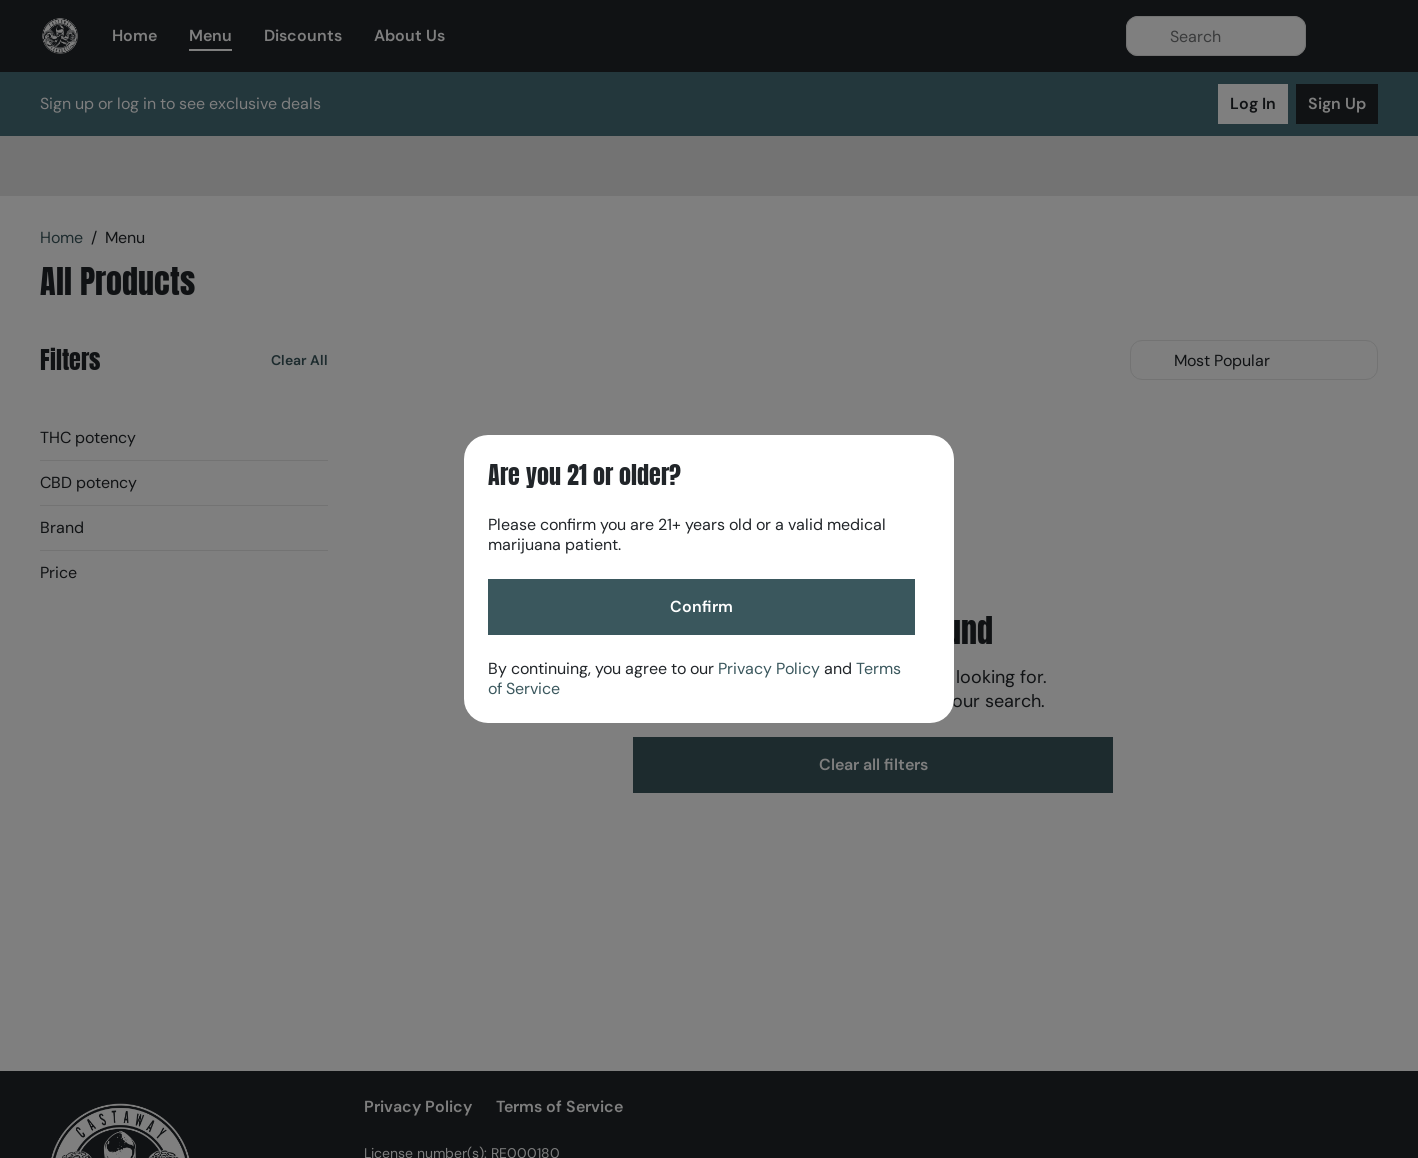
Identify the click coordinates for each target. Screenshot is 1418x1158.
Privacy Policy (769, 668)
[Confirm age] (701, 607)
